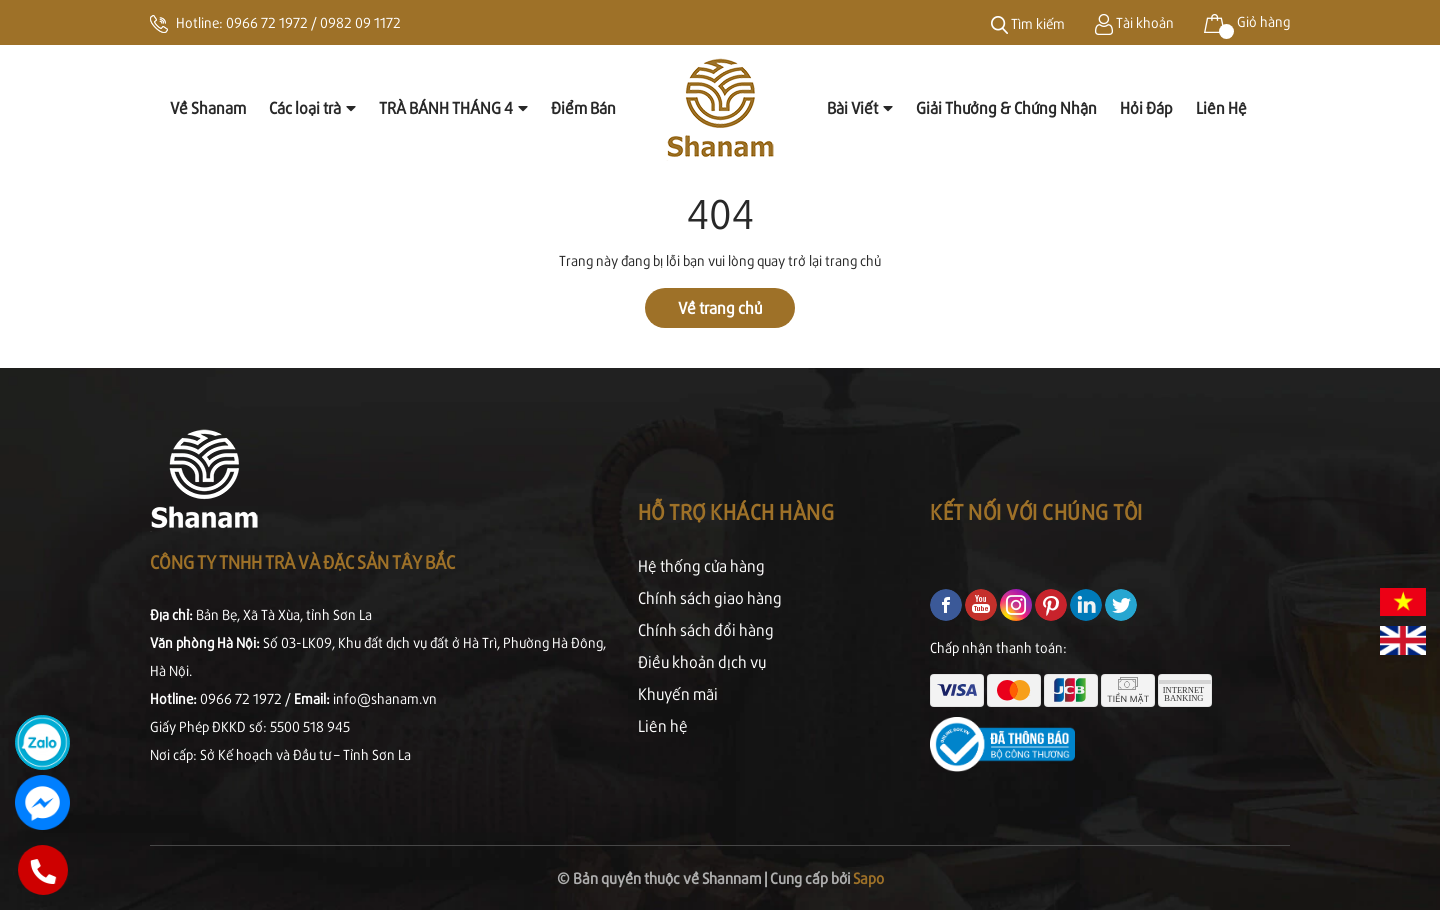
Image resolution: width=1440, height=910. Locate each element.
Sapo (868, 877)
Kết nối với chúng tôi (1036, 511)
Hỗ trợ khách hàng (736, 511)
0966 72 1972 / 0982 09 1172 (313, 22)
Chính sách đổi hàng (706, 629)
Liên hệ (663, 725)
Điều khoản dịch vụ (702, 661)
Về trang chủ (720, 307)
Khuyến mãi (678, 693)
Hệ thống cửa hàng (701, 565)
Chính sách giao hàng (710, 597)
